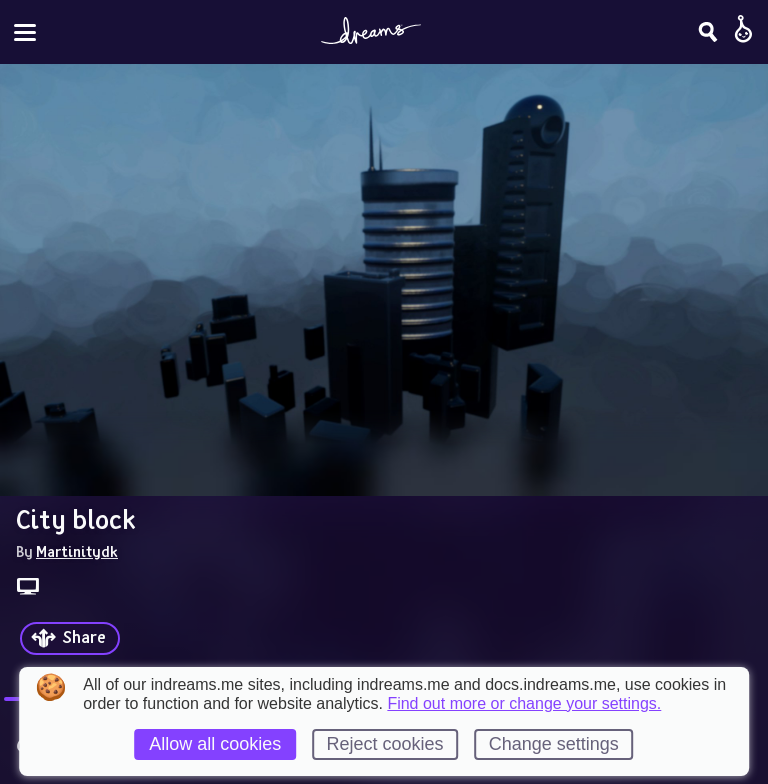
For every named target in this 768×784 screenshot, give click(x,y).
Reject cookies (384, 744)
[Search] (708, 32)
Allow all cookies (215, 744)
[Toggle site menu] (25, 32)
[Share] (70, 638)
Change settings (554, 744)
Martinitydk (77, 551)
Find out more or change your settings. (524, 704)
